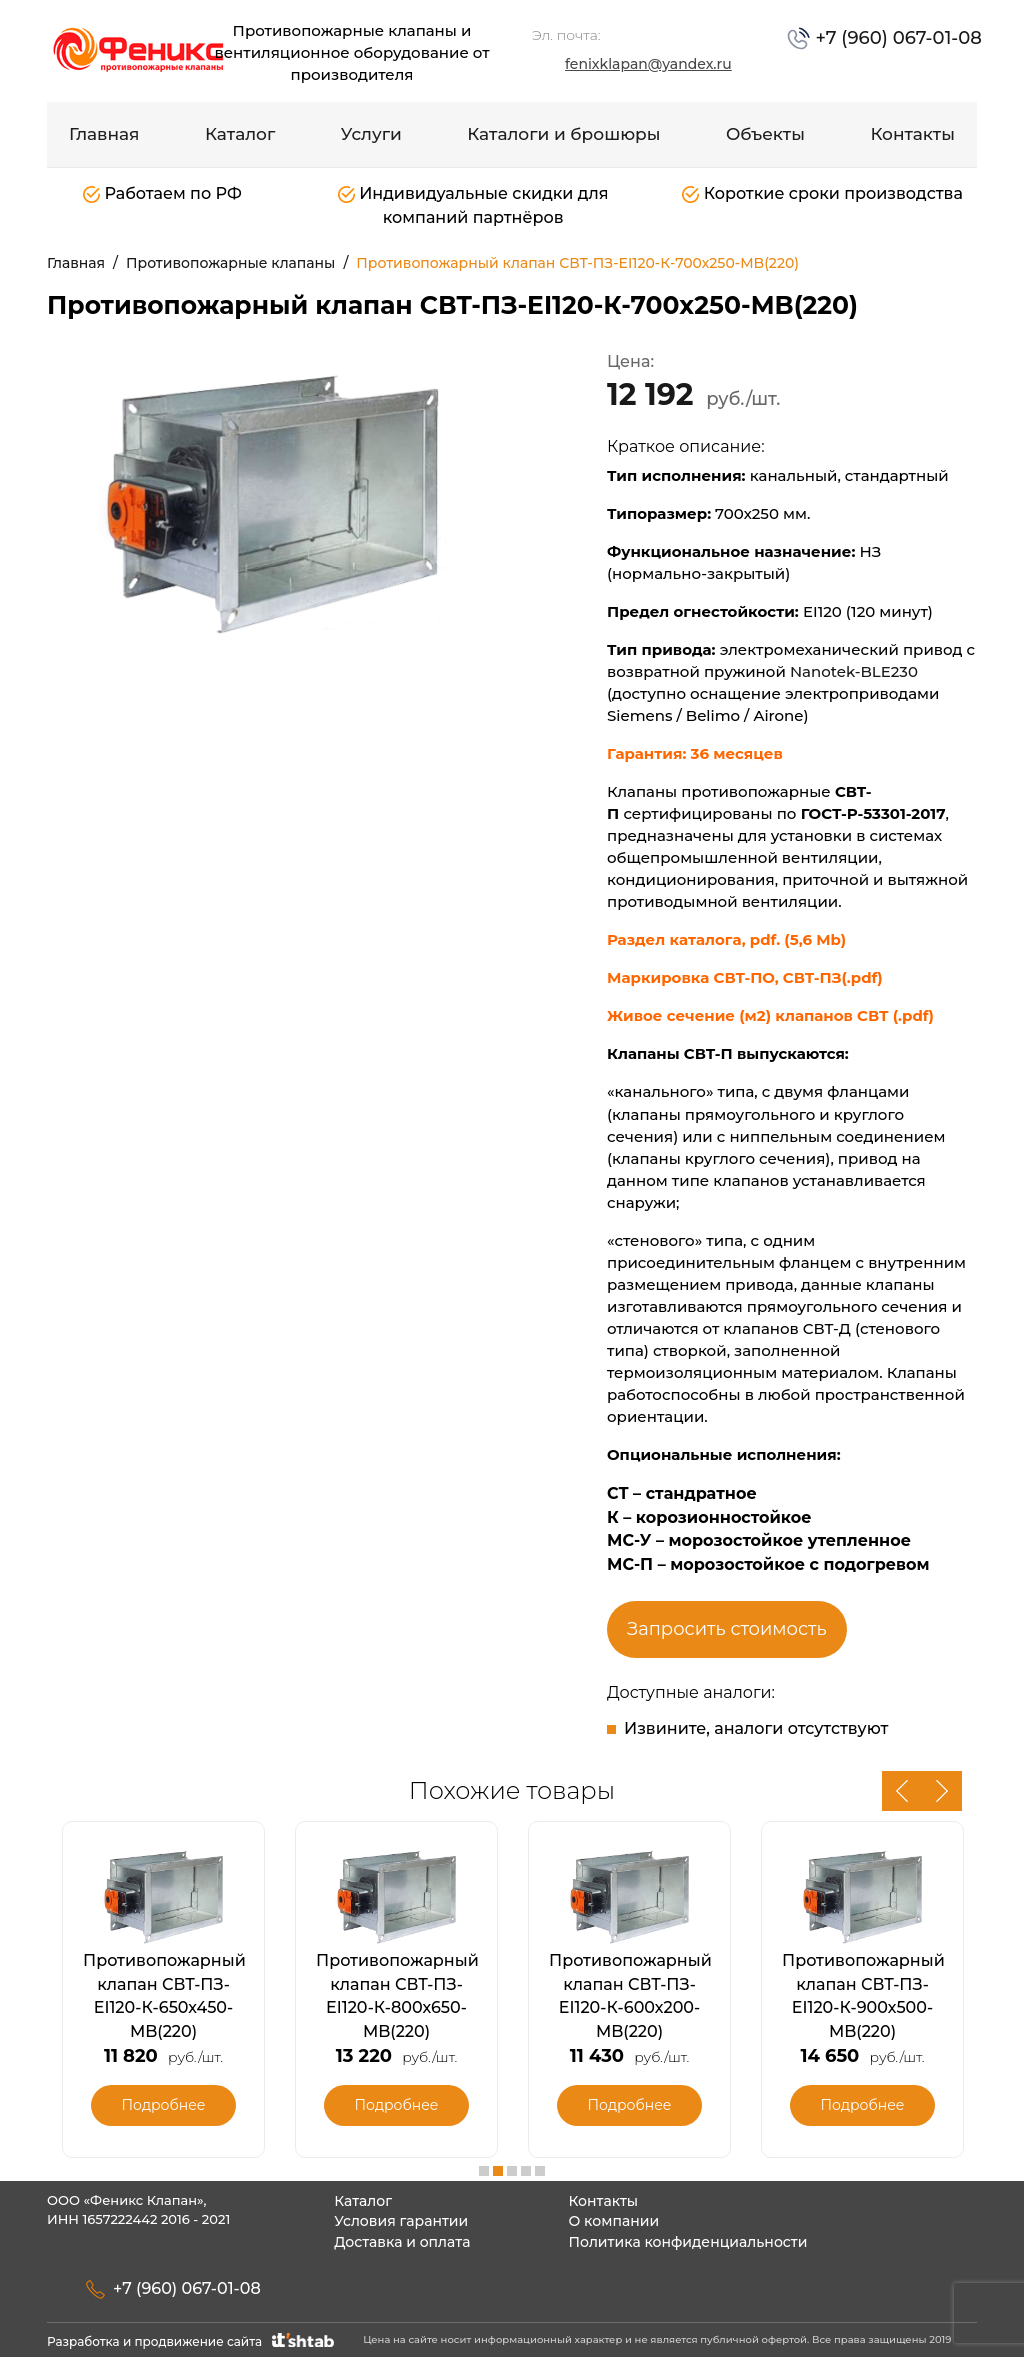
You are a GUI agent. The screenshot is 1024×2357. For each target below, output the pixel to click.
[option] (272, 500)
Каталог (240, 134)
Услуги (371, 134)
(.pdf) (913, 1015)
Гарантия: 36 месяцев (697, 753)
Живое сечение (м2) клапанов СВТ (750, 1015)
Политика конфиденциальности (687, 2242)
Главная (104, 134)
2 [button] (498, 2171)
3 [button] (512, 2171)
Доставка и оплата (402, 2242)
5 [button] (540, 2171)
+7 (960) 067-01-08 (896, 38)
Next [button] (942, 1791)
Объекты (765, 134)
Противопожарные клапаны (230, 263)
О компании (613, 2221)
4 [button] (526, 2171)
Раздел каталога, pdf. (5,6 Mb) (726, 939)
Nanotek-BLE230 (854, 671)
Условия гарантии (401, 2221)
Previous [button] (902, 1791)
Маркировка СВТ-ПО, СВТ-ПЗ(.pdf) (745, 977)
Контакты (912, 134)
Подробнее (163, 2105)
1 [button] (484, 2171)
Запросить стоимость (727, 1629)
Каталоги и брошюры (563, 134)
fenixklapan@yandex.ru (648, 64)
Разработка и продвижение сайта (192, 2341)
